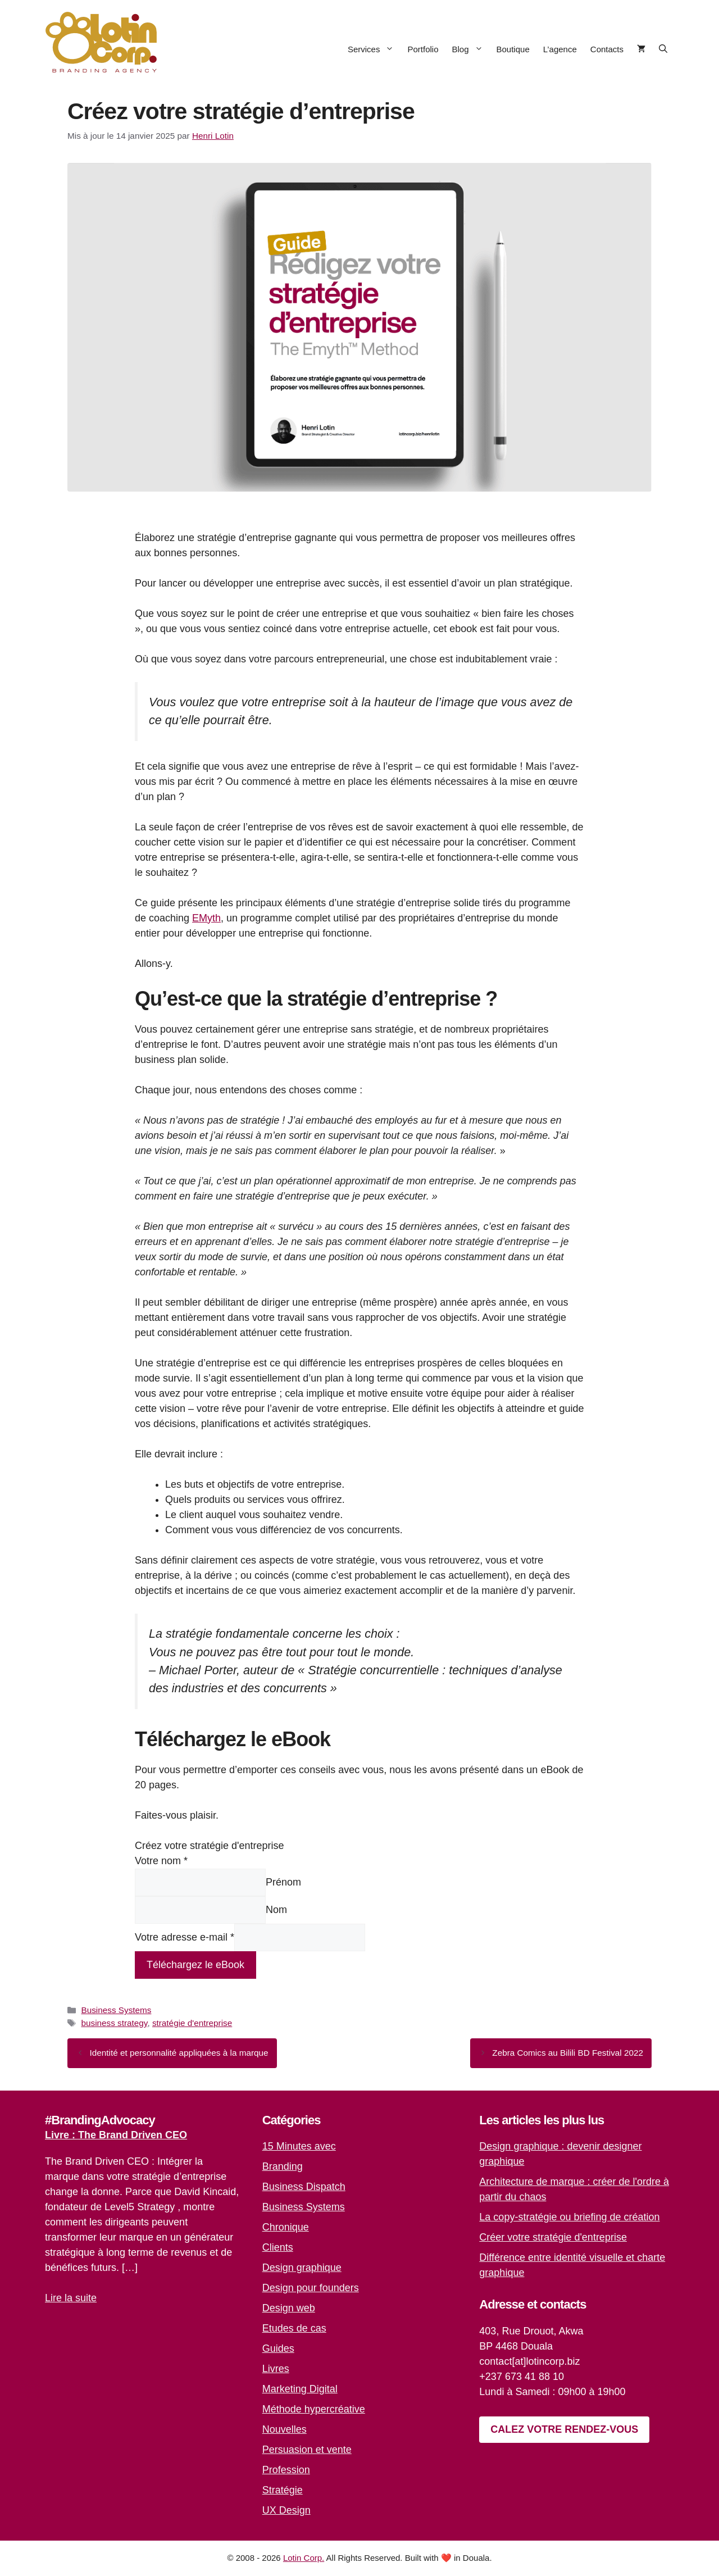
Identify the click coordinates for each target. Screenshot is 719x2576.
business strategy (114, 2023)
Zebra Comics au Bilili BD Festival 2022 (567, 2052)
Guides (278, 2348)
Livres (275, 2368)
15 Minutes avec (299, 2146)
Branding (282, 2166)
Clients (277, 2247)
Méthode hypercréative (313, 2409)
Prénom (283, 1882)
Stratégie (282, 2490)
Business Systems (116, 2010)
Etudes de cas (294, 2328)
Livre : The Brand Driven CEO (116, 2135)
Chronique (285, 2227)
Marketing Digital (300, 2389)
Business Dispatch (303, 2186)
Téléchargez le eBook (195, 1964)
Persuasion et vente (307, 2449)
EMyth (206, 918)
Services (374, 49)
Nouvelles (284, 2429)
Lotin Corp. (303, 2558)
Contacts (607, 49)
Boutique (513, 49)
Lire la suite (71, 2298)
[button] (663, 49)
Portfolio (422, 49)
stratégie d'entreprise (192, 2023)
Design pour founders (310, 2287)
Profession (286, 2469)
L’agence (560, 49)
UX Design (286, 2510)
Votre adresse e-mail (184, 1937)
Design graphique (302, 2267)
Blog (470, 49)
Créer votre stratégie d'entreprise (553, 2237)
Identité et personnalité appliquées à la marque (178, 2052)
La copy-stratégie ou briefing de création (569, 2217)
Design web (288, 2308)
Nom (276, 1909)
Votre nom (161, 1860)
